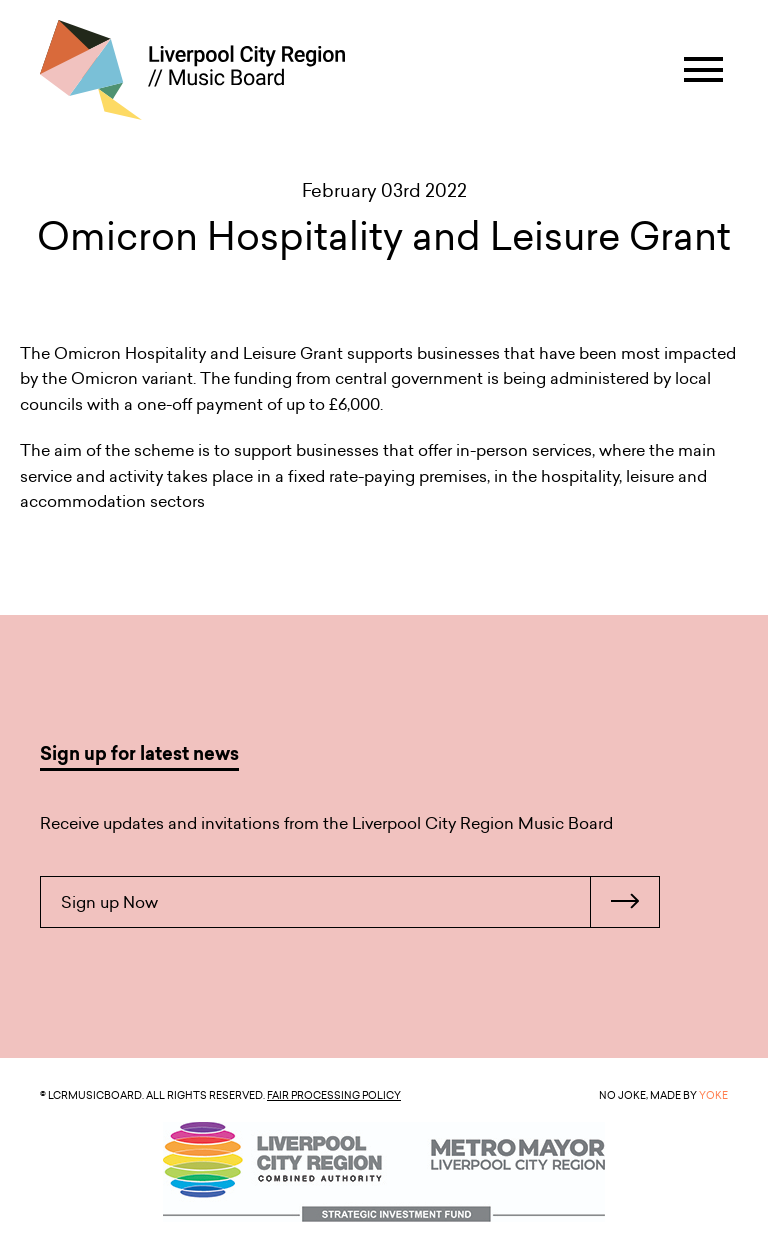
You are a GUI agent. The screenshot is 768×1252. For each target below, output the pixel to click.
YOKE (713, 1095)
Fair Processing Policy (334, 1095)
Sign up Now (360, 902)
